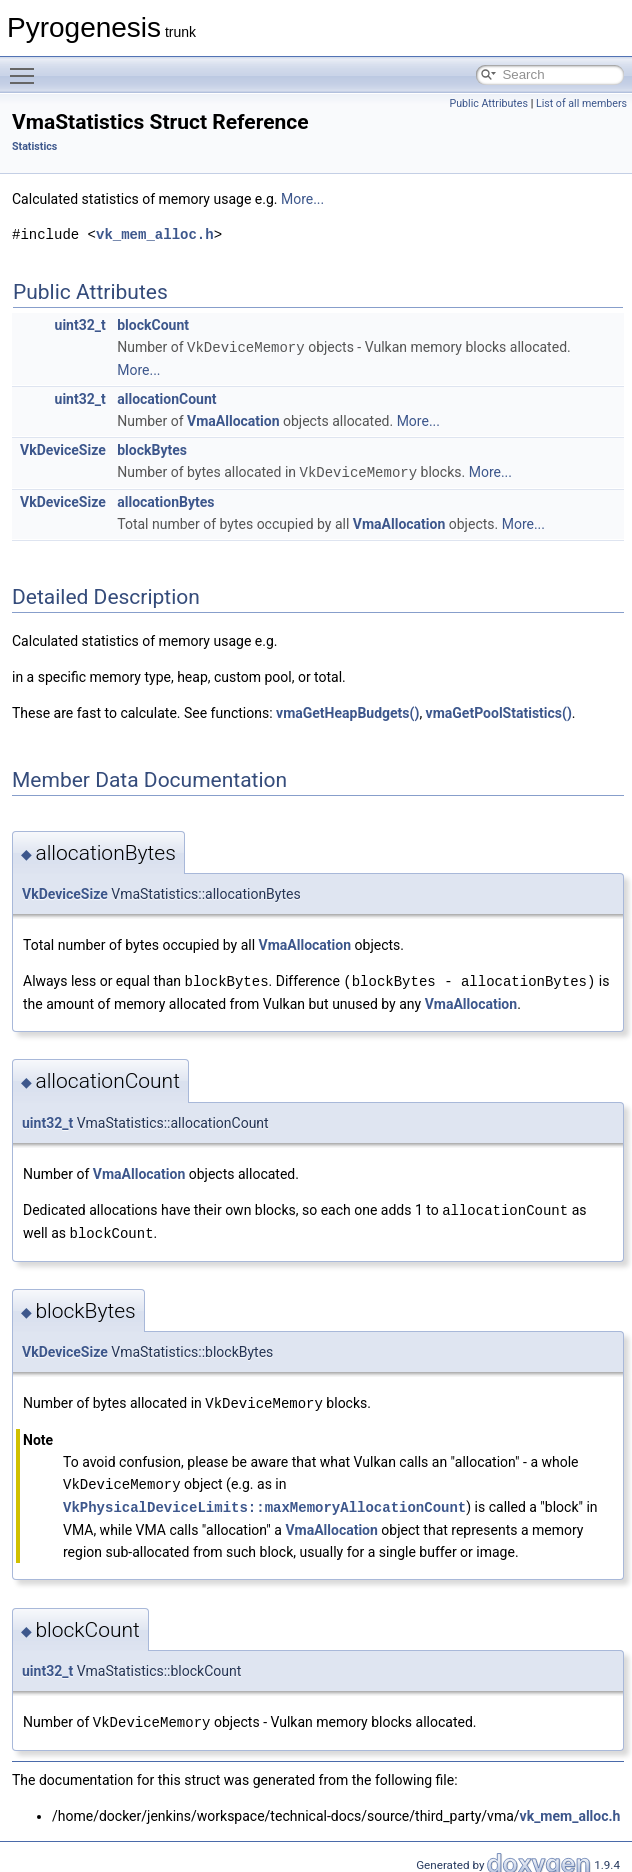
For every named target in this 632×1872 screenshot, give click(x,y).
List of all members (581, 103)
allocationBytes (165, 500)
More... (302, 199)
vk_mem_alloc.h (155, 234)
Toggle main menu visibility (27, 67)
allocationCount (166, 398)
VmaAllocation (233, 420)
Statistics (34, 146)
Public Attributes (488, 103)
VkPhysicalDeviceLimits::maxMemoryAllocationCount (264, 1499)
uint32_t (80, 325)
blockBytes (152, 449)
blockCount (153, 325)
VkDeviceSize (63, 449)
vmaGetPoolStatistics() (499, 711)
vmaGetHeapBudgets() (347, 711)
